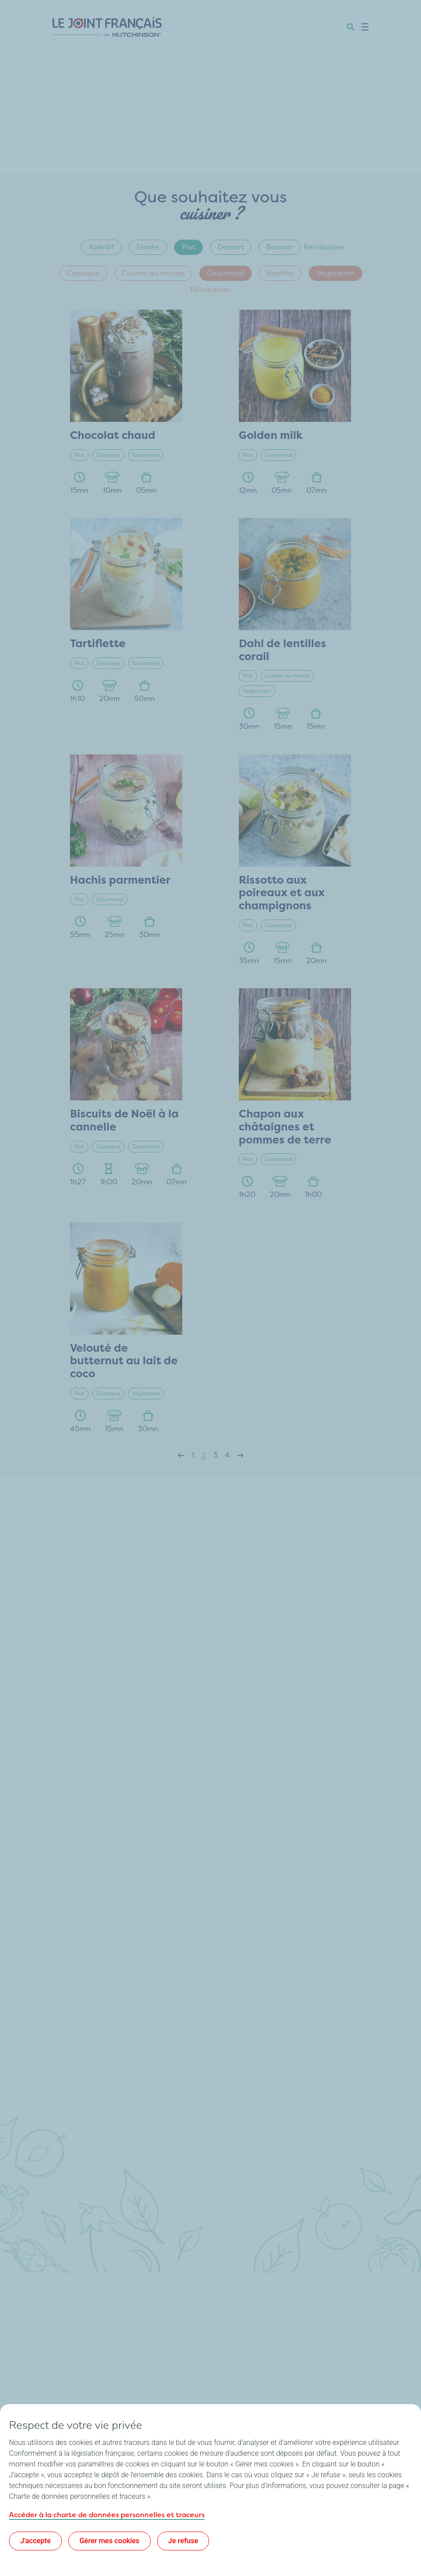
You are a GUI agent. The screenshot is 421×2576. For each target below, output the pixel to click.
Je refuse (183, 2541)
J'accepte (35, 2541)
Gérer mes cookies (109, 2541)
